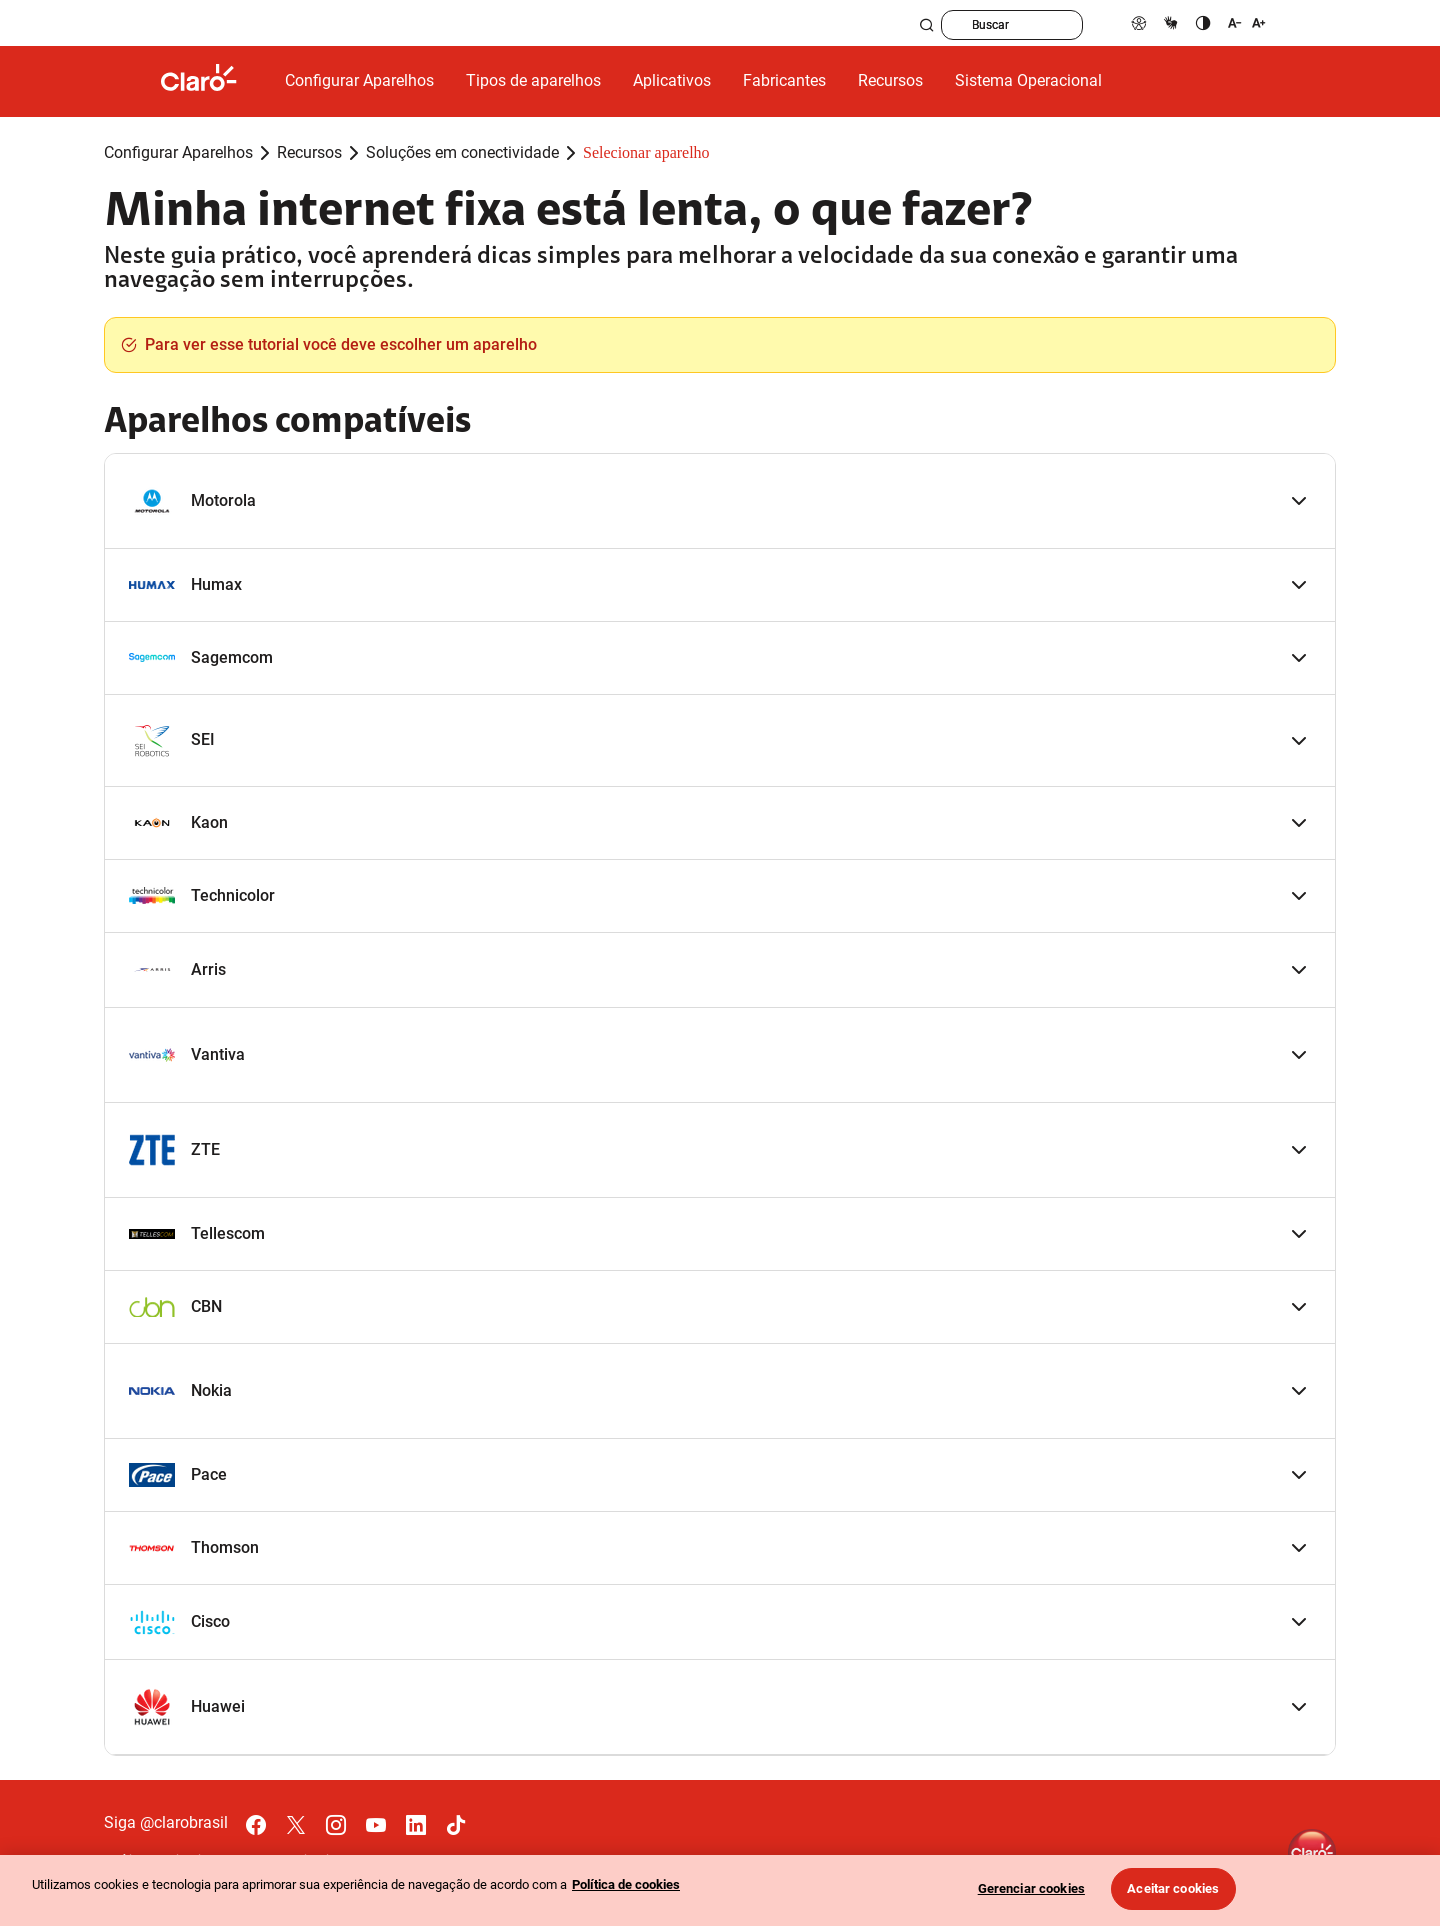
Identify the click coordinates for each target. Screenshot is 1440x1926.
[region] (720, 1890)
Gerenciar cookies (1031, 1888)
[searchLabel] (1046, 25)
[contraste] (1203, 22)
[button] (720, 501)
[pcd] (1139, 22)
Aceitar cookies (1173, 1888)
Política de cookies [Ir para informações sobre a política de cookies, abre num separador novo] (626, 1884)
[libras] (1171, 22)
